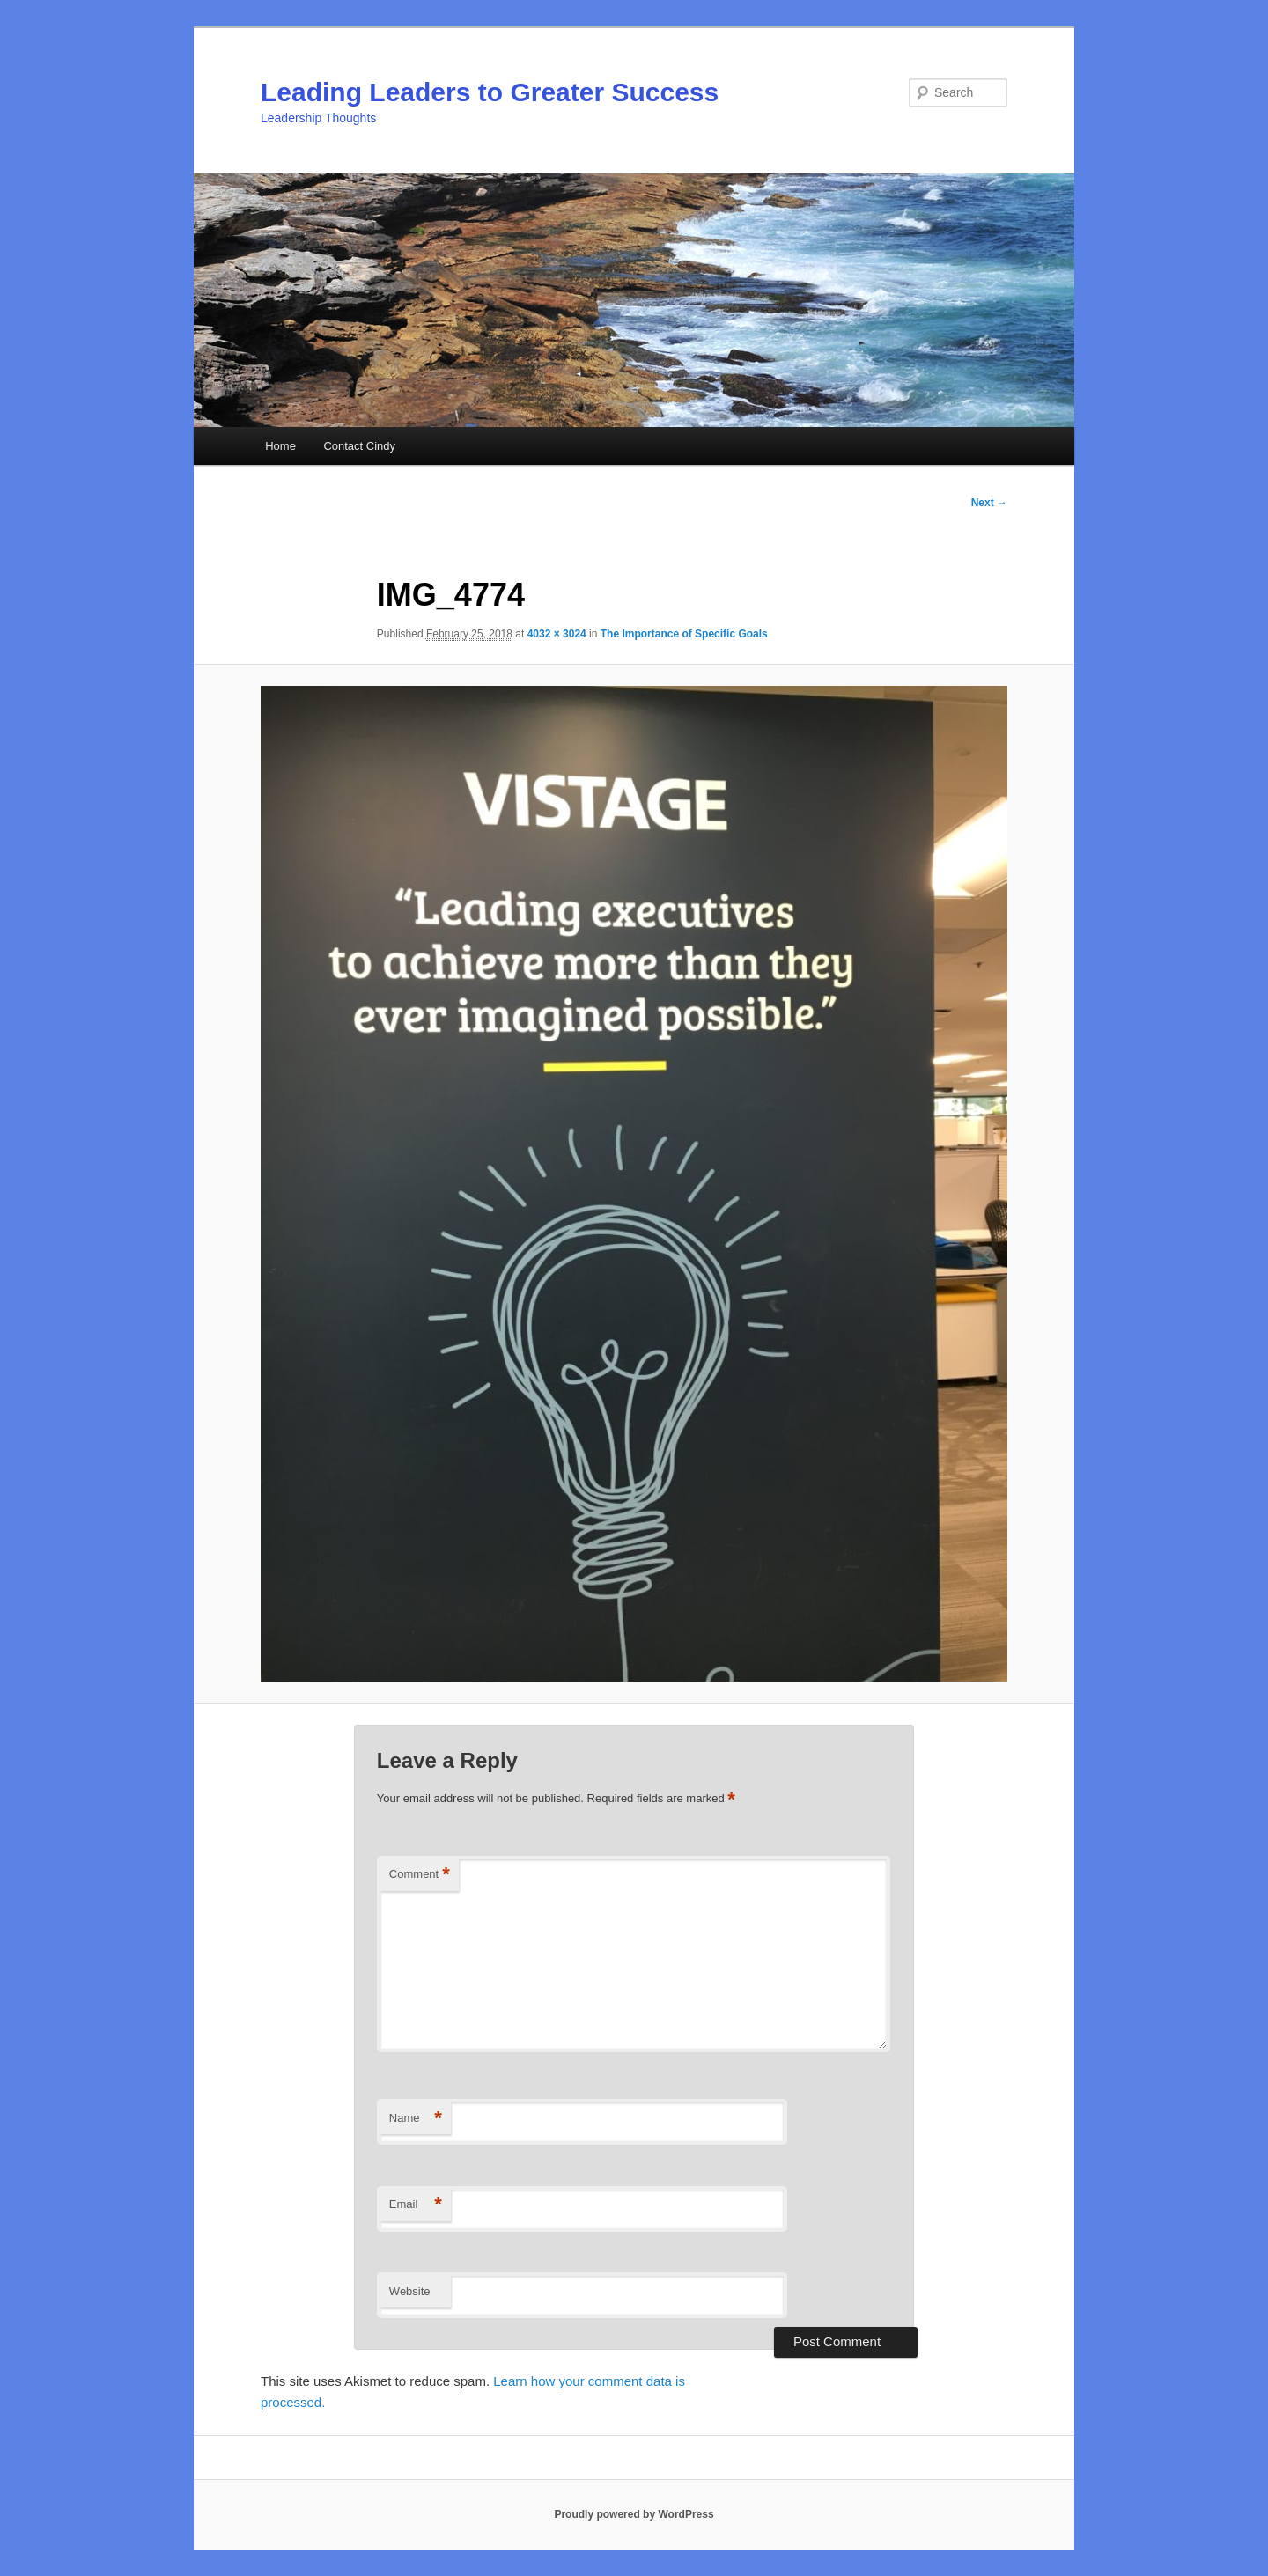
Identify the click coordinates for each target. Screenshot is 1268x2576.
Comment (419, 1875)
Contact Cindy (359, 446)
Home (280, 446)
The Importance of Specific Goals (684, 634)
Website (410, 2291)
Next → (989, 503)
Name (415, 2118)
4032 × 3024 (556, 634)
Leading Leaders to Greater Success (490, 92)
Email (415, 2205)
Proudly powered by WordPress (633, 2514)
